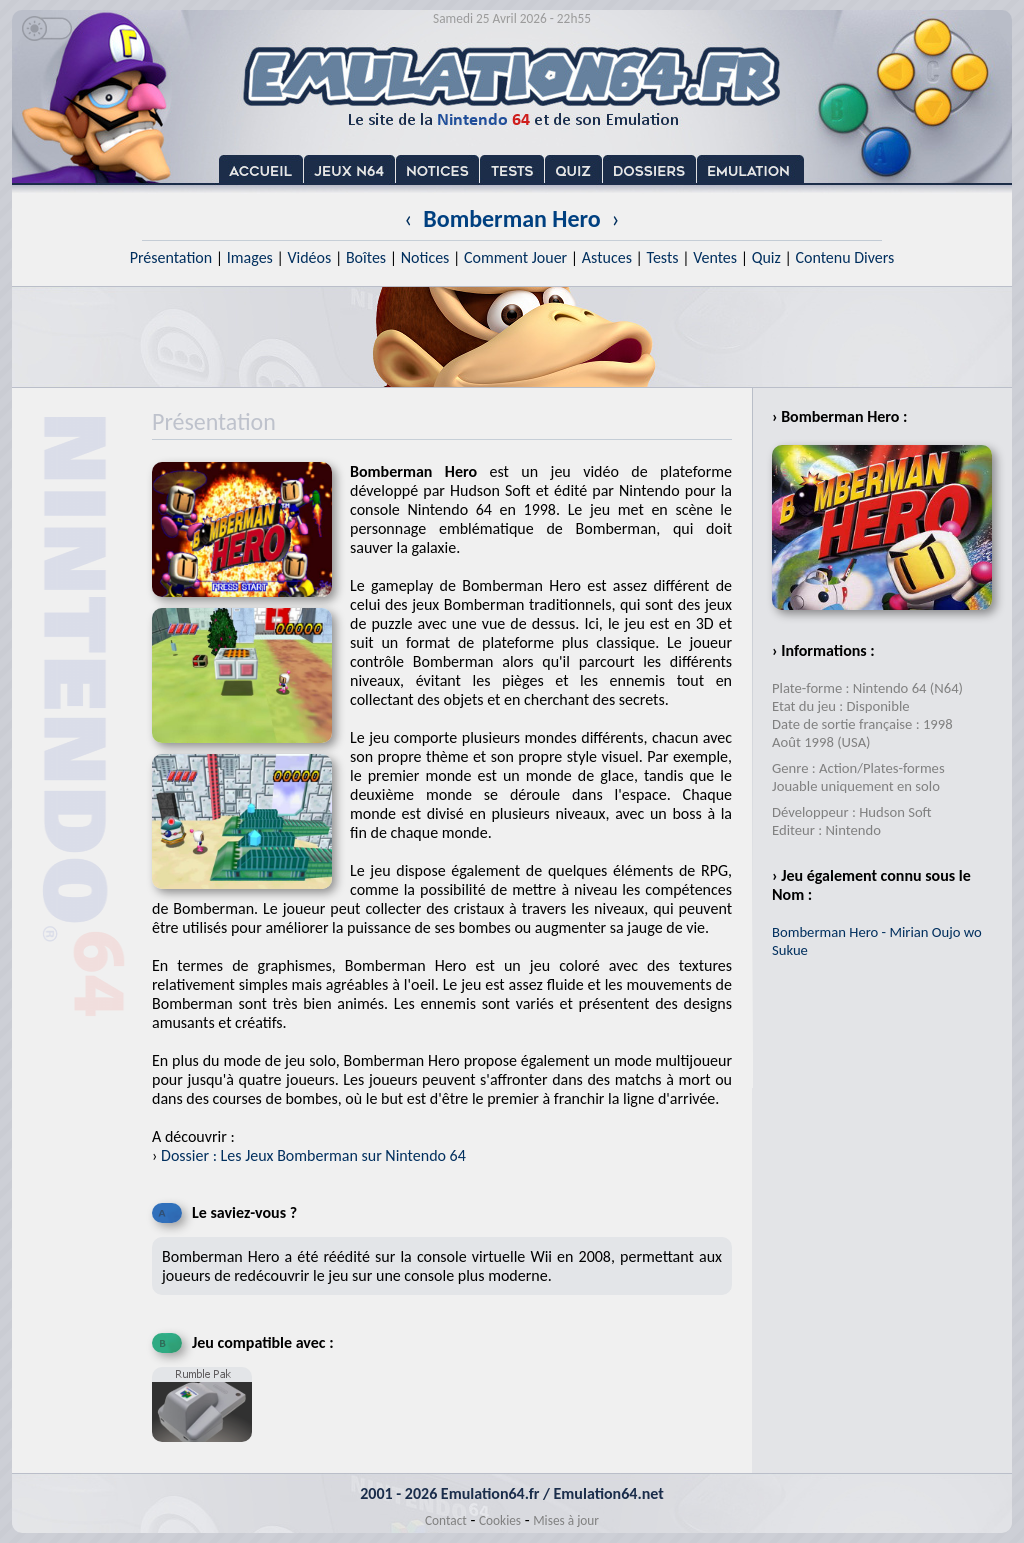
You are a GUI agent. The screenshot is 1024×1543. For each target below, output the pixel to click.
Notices (425, 257)
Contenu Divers (844, 257)
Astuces (607, 257)
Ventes (715, 257)
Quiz (766, 257)
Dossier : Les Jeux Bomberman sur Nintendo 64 (313, 1155)
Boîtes (366, 257)
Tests (663, 257)
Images (250, 257)
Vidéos (309, 257)
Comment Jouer (515, 257)
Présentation (171, 257)
